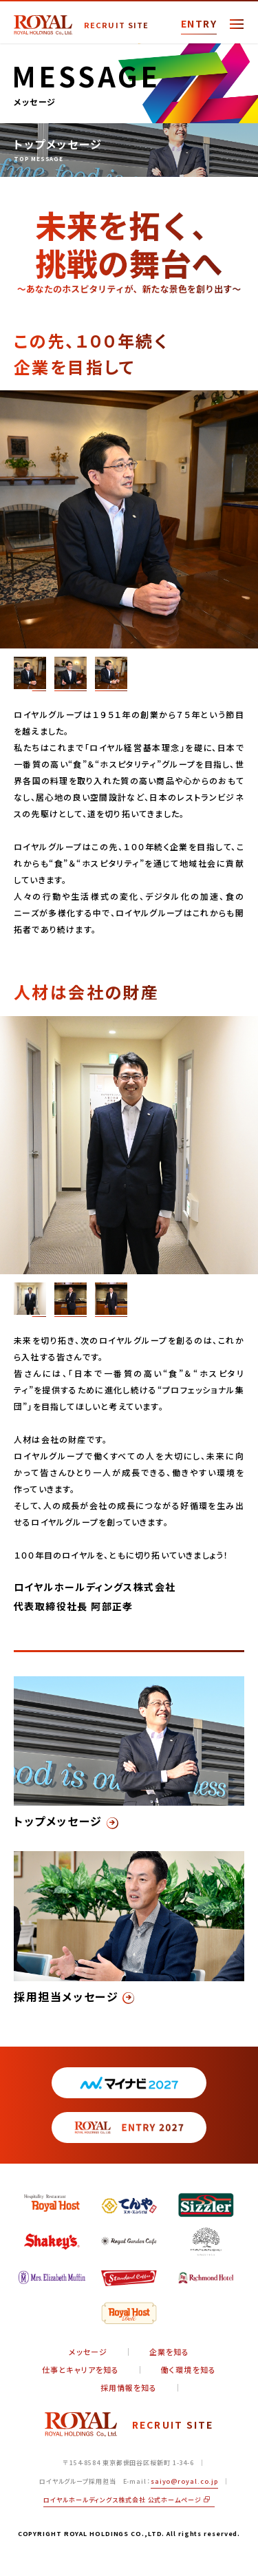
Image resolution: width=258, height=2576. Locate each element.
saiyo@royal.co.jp (184, 2481)
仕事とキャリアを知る (80, 2370)
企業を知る (169, 2352)
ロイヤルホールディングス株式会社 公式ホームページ (126, 2499)
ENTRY (199, 23)
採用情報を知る (129, 2388)
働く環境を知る (188, 2370)
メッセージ (88, 2352)
